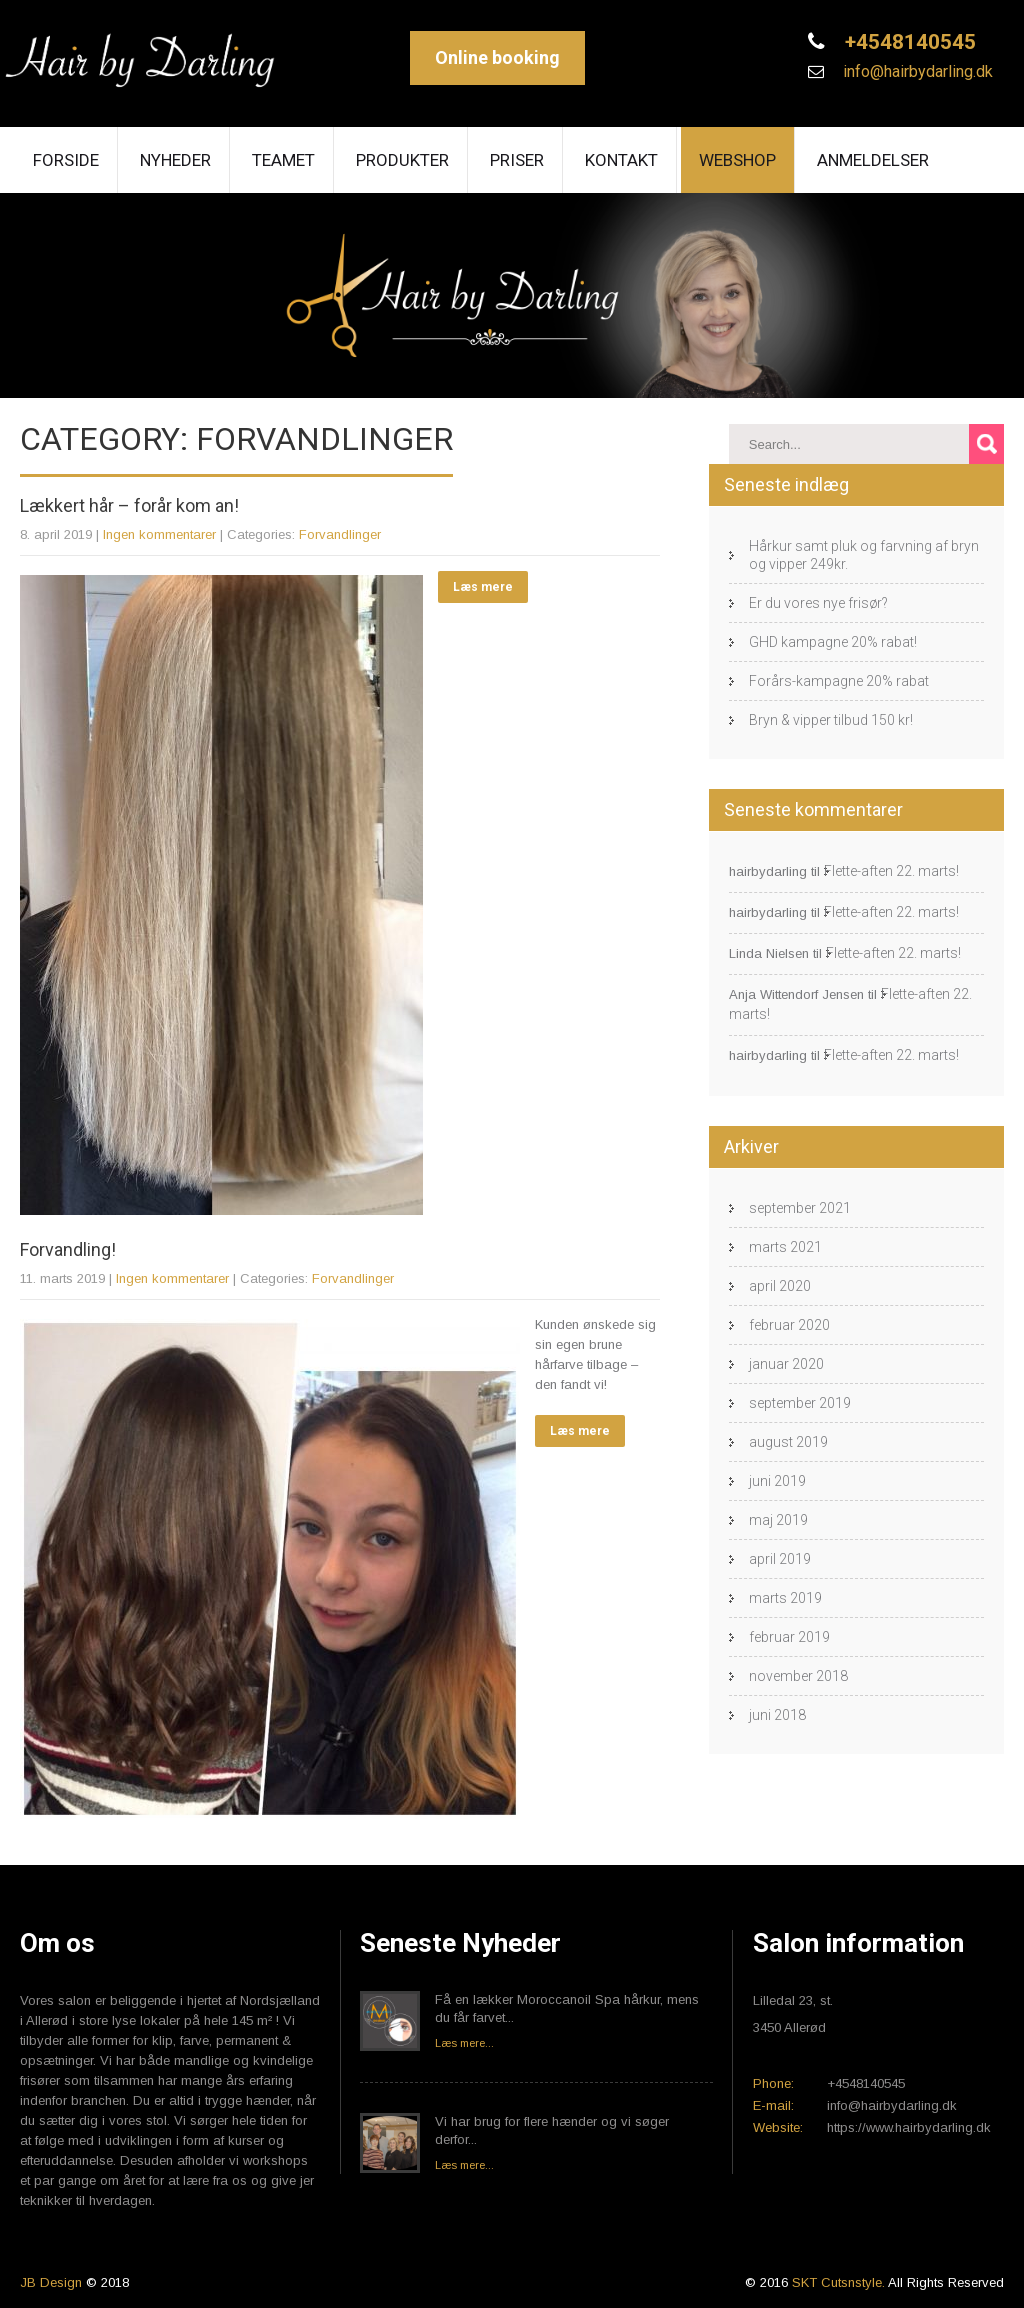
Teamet (283, 160)
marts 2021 (785, 1247)
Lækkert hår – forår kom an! (129, 505)
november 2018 (798, 1676)
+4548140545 (908, 42)
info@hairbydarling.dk (916, 71)
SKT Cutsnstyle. (840, 2282)
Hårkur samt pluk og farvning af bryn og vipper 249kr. (864, 555)
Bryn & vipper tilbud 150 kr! (831, 720)
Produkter (402, 160)
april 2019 (780, 1559)
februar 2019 (789, 1637)
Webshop (737, 160)
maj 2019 (778, 1520)
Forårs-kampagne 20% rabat (839, 681)
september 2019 (800, 1403)
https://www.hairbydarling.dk (909, 2127)
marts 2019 (785, 1598)
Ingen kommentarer (159, 534)
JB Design (51, 2282)
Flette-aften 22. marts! (891, 871)
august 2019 (788, 1442)
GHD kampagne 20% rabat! (833, 642)
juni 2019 (777, 1481)
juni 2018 (777, 1715)
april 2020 (780, 1286)
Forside (66, 160)
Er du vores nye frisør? (818, 603)
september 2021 (800, 1208)
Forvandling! (68, 1249)
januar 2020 (786, 1364)
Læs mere (483, 587)
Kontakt (621, 160)
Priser (517, 160)
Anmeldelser (873, 160)
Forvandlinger (340, 534)
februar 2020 (789, 1325)
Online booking (497, 57)
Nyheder (175, 160)
